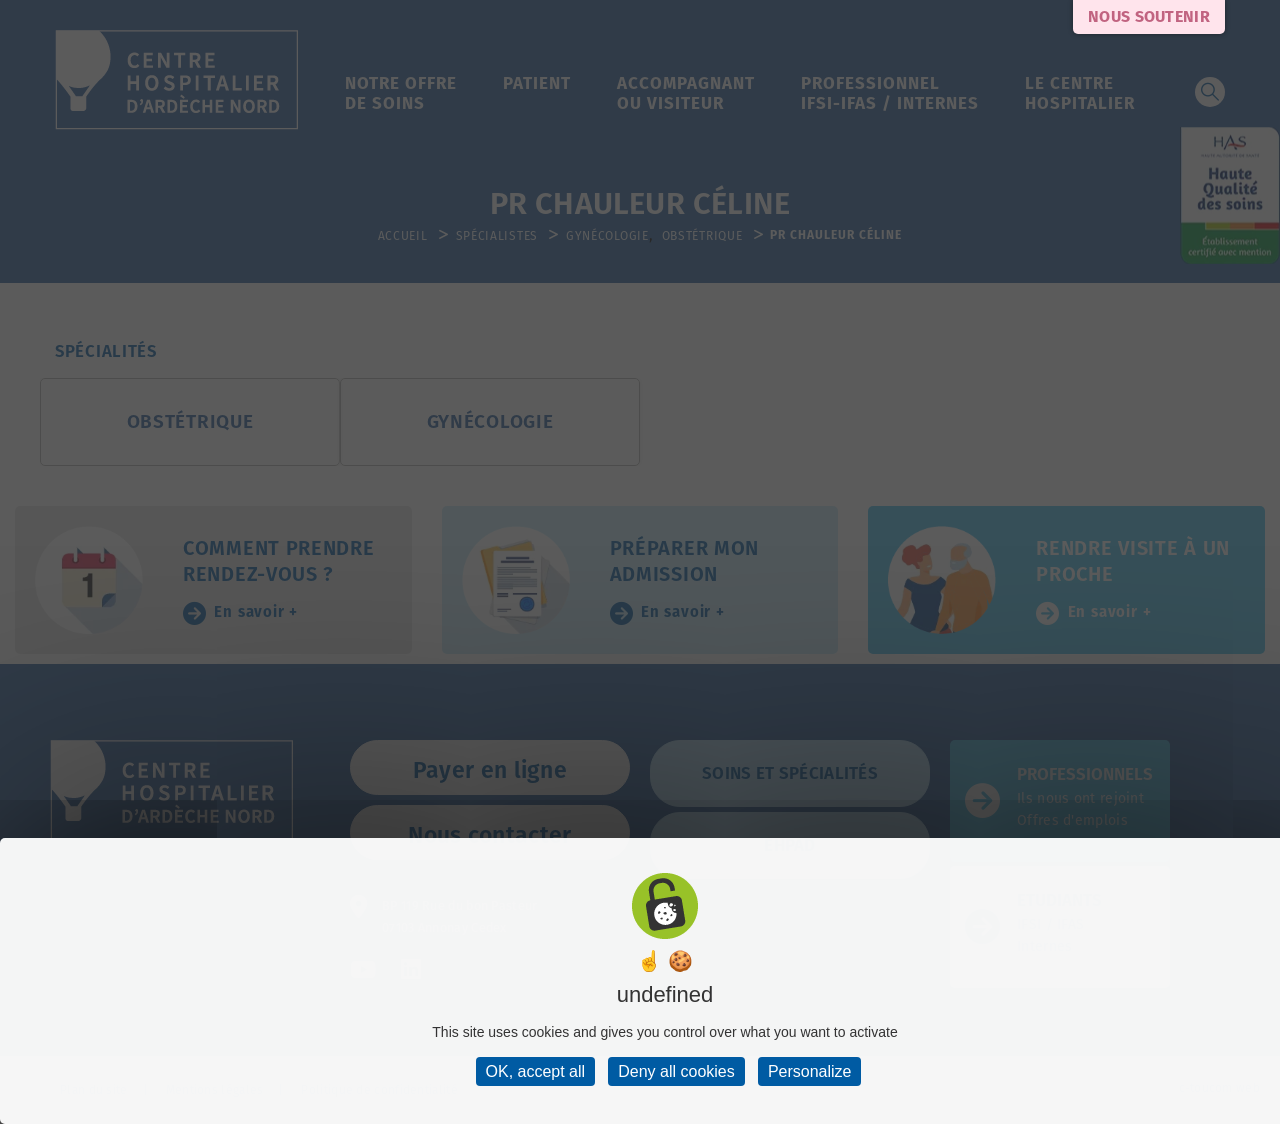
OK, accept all (536, 1071)
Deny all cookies (676, 1071)
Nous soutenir (1149, 16)
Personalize (810, 1071)
